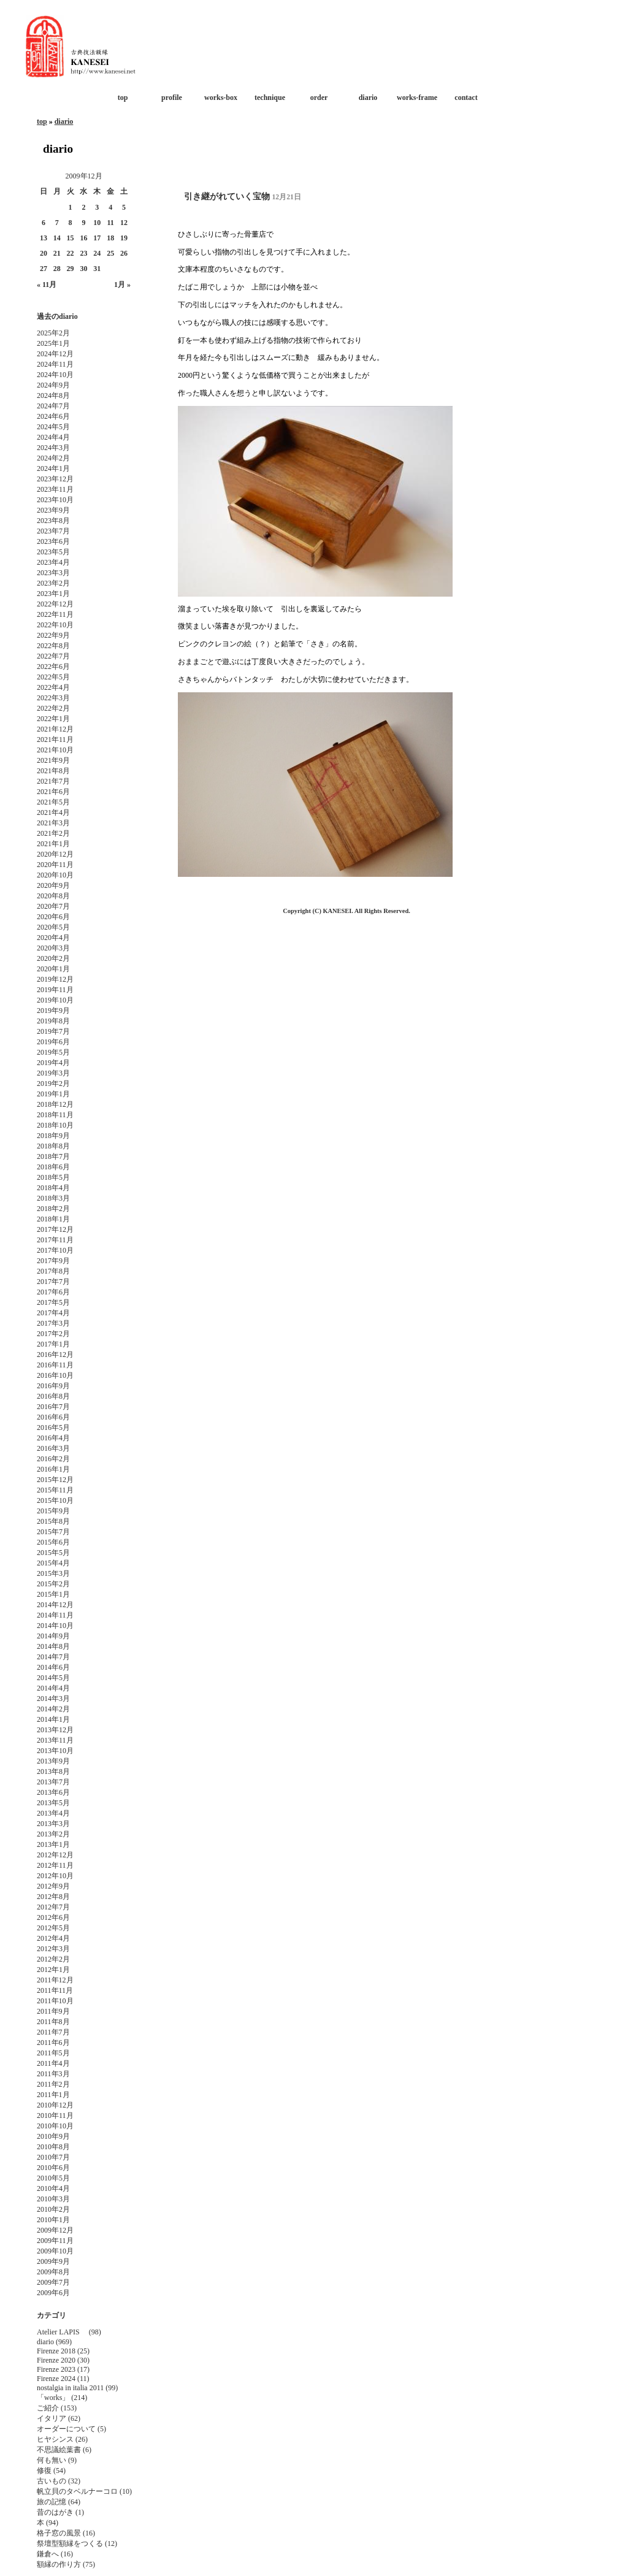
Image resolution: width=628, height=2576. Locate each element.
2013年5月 (53, 1802)
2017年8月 (53, 1271)
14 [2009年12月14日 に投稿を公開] (57, 238)
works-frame (417, 97)
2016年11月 (55, 1365)
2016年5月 (53, 1427)
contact (465, 97)
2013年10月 (55, 1750)
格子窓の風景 (59, 2533)
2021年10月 (55, 750)
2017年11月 (55, 1240)
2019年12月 (55, 979)
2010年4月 (53, 2188)
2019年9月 (53, 1010)
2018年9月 (53, 1135)
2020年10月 (55, 875)
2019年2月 (53, 1083)
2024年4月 (53, 437)
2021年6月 (53, 791)
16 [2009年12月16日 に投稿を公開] (83, 238)
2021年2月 (53, 833)
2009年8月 (53, 2272)
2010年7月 (53, 2157)
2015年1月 (53, 1594)
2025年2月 (53, 333)
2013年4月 (53, 1813)
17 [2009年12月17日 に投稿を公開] (97, 238)
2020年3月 (53, 948)
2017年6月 (53, 1292)
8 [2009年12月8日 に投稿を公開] (70, 222)
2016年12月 (55, 1354)
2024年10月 (55, 374)
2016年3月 (53, 1448)
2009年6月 (53, 2292)
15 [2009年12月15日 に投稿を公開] (70, 238)
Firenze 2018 (56, 2351)
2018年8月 (53, 1146)
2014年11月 (55, 1615)
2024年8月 (53, 395)
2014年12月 (55, 1604)
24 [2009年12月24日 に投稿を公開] (97, 253)
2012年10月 (55, 1875)
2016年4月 (53, 1438)
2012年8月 (53, 1896)
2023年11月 (55, 489)
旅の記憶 (51, 2502)
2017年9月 (53, 1260)
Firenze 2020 (56, 2360)
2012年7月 (53, 1907)
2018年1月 (53, 1219)
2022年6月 (53, 666)
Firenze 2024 (56, 2378)
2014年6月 (53, 1667)
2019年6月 (53, 1042)
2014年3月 (53, 1698)
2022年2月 (53, 708)
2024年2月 (53, 458)
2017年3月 (53, 1323)
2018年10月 (55, 1125)
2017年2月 (53, 1333)
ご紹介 (48, 2408)
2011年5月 (53, 2053)
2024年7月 (53, 406)
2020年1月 (53, 969)
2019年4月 (53, 1062)
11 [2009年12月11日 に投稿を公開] (110, 222)
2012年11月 (55, 1865)
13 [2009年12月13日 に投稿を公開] (43, 238)
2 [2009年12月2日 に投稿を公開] (83, 207)
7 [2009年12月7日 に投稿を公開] (57, 222)
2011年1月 (53, 2094)
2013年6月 (53, 1792)
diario (368, 97)
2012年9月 (53, 1886)
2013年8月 (53, 1771)
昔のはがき (55, 2512)
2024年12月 (55, 354)
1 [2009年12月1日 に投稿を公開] (70, 207)
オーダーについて (66, 2429)
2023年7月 (53, 531)
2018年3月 (53, 1198)
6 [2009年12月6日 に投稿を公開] (43, 222)
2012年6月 (53, 1917)
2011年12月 (55, 1980)
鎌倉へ (48, 2554)
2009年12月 (55, 2230)
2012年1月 (53, 1969)
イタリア (51, 2418)
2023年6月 (53, 541)
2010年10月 (55, 2126)
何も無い (51, 2460)
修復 (44, 2470)
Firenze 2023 (56, 2369)
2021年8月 (53, 770)
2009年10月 (55, 2251)
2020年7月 (53, 906)
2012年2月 (53, 1959)
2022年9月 (53, 635)
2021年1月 (53, 843)
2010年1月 (53, 2219)
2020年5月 (53, 927)
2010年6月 (53, 2167)
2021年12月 (55, 729)
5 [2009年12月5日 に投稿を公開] (124, 207)
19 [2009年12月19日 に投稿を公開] (124, 238)
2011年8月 (53, 2021)
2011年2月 (53, 2084)
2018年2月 (53, 1208)
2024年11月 (55, 364)
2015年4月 (53, 1563)
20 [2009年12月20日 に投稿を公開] (43, 253)
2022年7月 (53, 656)
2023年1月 (53, 593)
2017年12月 (55, 1229)
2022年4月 (53, 687)
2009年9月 (53, 2261)
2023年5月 (53, 552)
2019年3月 (53, 1073)
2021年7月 (53, 781)
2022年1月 (53, 718)
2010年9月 (53, 2136)
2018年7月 (53, 1156)
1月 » (122, 284)
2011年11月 (55, 1990)
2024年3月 (53, 447)
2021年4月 (53, 812)
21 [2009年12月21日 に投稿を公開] (57, 253)
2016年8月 (53, 1396)
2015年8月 (53, 1521)
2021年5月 (53, 802)
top (123, 97)
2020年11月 (55, 864)
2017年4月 (53, 1313)
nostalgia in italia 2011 (70, 2387)
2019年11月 (55, 989)
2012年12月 (55, 1855)
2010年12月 (55, 2105)
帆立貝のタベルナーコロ (77, 2491)
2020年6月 (53, 916)
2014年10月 (55, 1625)
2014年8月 (53, 1646)
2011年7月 (53, 2032)
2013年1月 (53, 1844)
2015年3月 (53, 1573)
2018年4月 (53, 1187)
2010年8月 (53, 2146)
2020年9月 (53, 885)
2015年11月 (55, 1490)
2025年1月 (53, 343)
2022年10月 (55, 625)
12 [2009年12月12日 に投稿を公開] (124, 222)
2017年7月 (53, 1281)
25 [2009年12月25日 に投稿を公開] (110, 253)
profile (171, 97)
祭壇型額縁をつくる (70, 2543)
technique (270, 97)
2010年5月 (53, 2178)
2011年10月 (55, 2001)
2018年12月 (55, 1104)
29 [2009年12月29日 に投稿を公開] (70, 268)
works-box (220, 97)
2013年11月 (55, 1740)
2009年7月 (53, 2282)
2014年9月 (53, 1636)
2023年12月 (55, 479)
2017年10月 (55, 1250)
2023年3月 (53, 572)
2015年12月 (55, 1479)
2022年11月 (55, 614)
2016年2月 (53, 1458)
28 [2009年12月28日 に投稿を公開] (57, 268)
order (319, 97)
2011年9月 (53, 2011)
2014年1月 (53, 1719)
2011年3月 (53, 2074)
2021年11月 (55, 739)
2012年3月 (53, 1948)
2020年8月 (53, 896)
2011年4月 (53, 2063)
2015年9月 (53, 1511)
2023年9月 (53, 510)
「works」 (53, 2397)
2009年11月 (55, 2240)
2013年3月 (53, 1823)
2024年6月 (53, 416)
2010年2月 (53, 2209)
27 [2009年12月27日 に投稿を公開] (43, 268)
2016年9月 (53, 1386)
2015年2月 (53, 1584)
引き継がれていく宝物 (227, 196)
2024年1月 (53, 468)
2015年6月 (53, 1542)
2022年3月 (53, 698)
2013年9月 (53, 1761)
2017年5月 (53, 1302)
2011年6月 (53, 2042)
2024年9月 (53, 385)
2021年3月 (53, 823)
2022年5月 (53, 677)
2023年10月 (55, 499)
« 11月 (46, 284)
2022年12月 (55, 604)
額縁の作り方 (59, 2564)
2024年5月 (53, 426)
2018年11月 (55, 1114)
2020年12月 (55, 854)
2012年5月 (53, 1928)
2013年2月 (53, 1834)
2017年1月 (53, 1344)
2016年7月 (53, 1406)
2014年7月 (53, 1657)
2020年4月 (53, 937)
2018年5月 (53, 1177)
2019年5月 (53, 1052)
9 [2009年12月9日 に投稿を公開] (83, 222)
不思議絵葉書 (59, 2449)
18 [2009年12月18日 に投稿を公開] (110, 238)
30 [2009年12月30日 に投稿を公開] (83, 268)
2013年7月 (53, 1782)
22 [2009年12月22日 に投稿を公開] (70, 253)
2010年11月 (55, 2115)
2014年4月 (53, 1688)
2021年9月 (53, 760)
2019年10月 (55, 1000)
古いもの (51, 2481)
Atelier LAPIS (62, 2332)
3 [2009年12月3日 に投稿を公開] (97, 207)
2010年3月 (53, 2199)
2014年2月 (53, 1709)
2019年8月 (53, 1021)
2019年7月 (53, 1031)
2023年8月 (53, 520)
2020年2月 (53, 958)
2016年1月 (53, 1469)
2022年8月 (53, 645)
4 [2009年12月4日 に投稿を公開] (110, 207)
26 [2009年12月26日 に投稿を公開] (124, 253)
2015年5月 (53, 1552)
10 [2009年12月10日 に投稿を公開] (97, 222)
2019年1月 (53, 1094)
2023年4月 (53, 562)
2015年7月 (53, 1531)
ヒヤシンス (55, 2439)
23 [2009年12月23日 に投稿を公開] (83, 253)
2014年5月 (53, 1677)
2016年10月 (55, 1375)
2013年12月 (55, 1730)
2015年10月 (55, 1500)
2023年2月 (53, 583)
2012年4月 (53, 1938)
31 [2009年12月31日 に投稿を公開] (97, 268)
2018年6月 (53, 1167)
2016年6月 (53, 1417)
